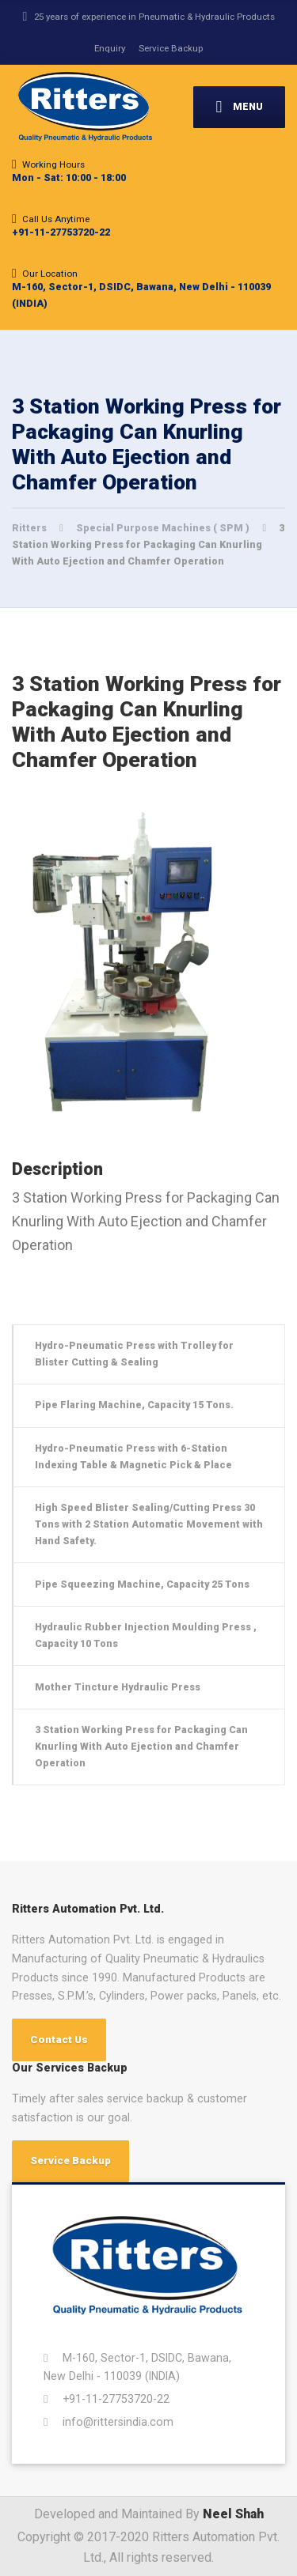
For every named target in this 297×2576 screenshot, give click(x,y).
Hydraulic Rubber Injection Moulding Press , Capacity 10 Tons (146, 1635)
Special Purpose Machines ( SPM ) (164, 528)
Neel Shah (233, 2513)
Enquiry (109, 48)
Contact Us (59, 2039)
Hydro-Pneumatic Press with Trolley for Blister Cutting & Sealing (134, 1353)
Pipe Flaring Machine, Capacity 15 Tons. (134, 1405)
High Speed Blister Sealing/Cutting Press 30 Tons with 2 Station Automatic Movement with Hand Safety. (149, 1524)
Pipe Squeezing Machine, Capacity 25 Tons (142, 1584)
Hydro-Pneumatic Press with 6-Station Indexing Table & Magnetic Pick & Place (133, 1456)
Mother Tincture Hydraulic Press (117, 1687)
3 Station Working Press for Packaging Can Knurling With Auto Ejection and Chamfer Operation (141, 1746)
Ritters (30, 528)
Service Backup (171, 48)
